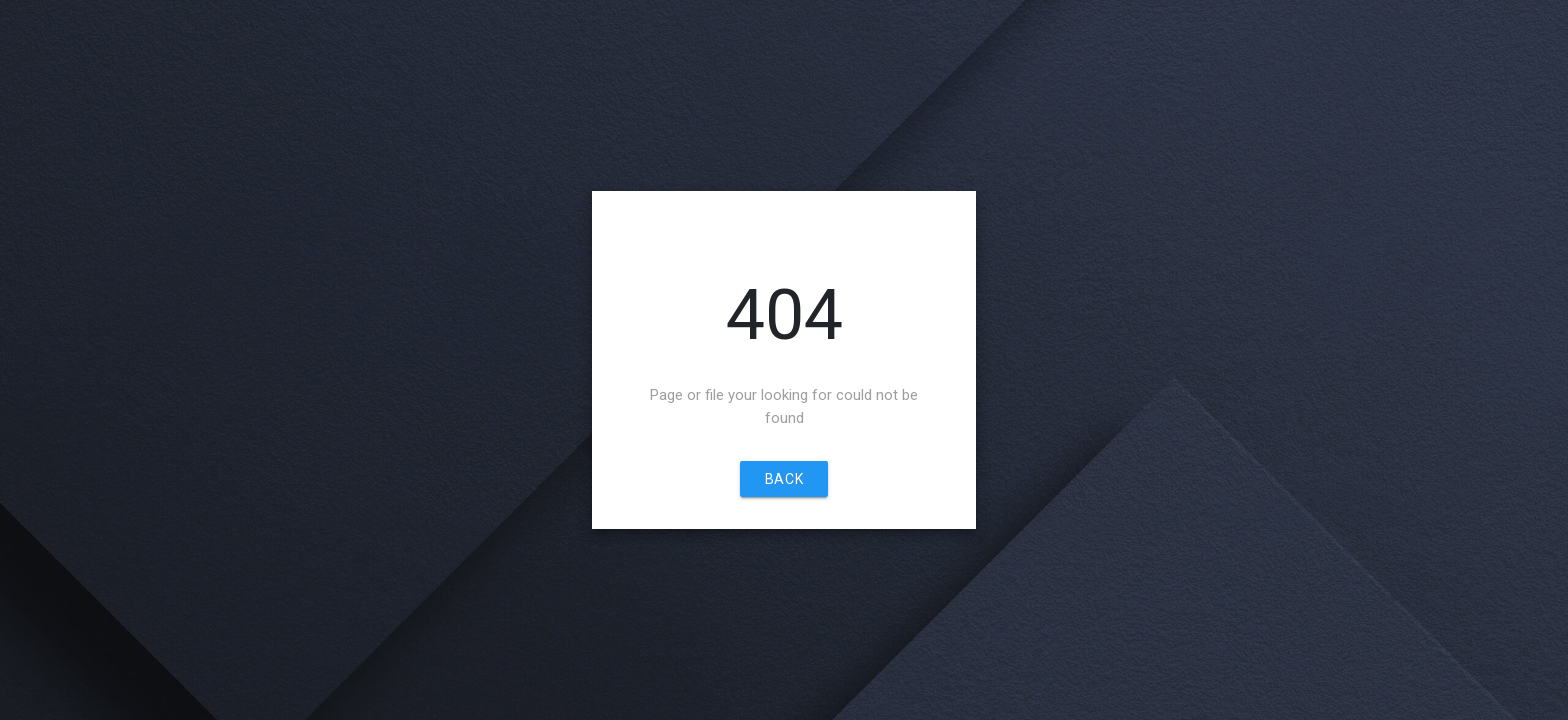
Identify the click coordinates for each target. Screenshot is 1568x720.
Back (784, 479)
